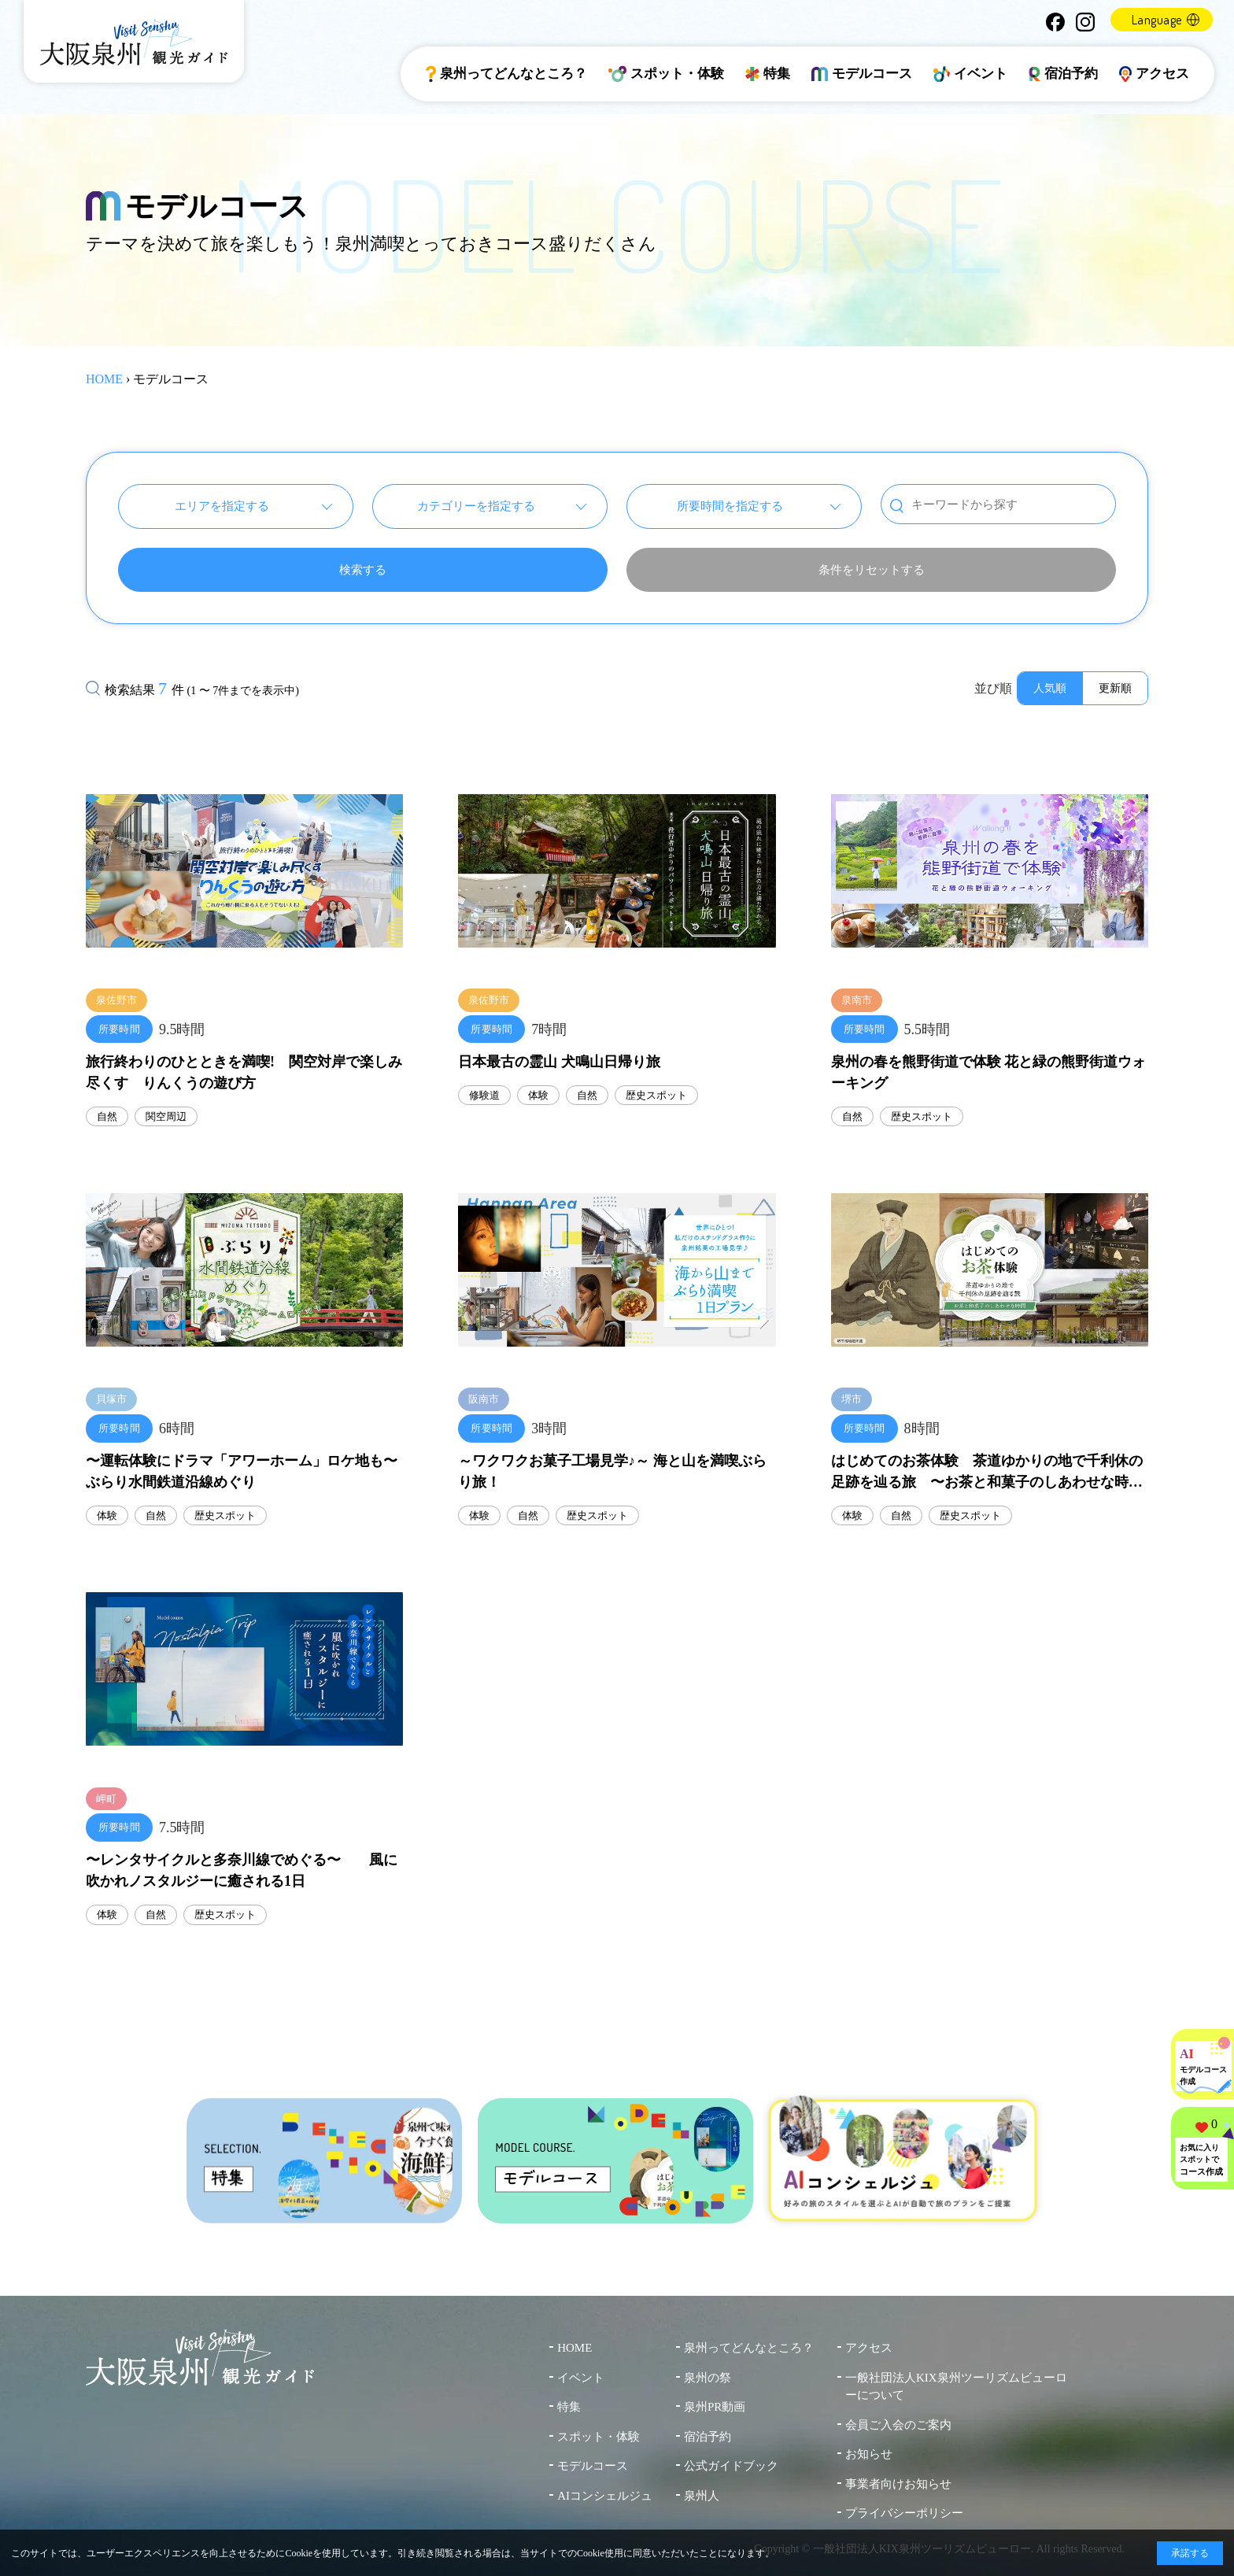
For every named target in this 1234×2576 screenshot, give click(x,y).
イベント (970, 74)
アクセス (1154, 74)
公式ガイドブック (731, 2466)
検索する (362, 570)
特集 (767, 74)
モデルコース (861, 74)
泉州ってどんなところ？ (506, 74)
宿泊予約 (1063, 74)
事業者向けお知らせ (898, 2484)
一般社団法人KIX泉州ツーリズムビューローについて (956, 2386)
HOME (104, 379)
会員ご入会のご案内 (898, 2425)
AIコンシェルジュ (604, 2495)
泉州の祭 (707, 2377)
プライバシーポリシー (904, 2513)
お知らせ (868, 2454)
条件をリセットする (871, 570)
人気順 (1049, 688)
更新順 (1115, 688)
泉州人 (701, 2495)
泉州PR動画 (714, 2406)
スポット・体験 (666, 74)
